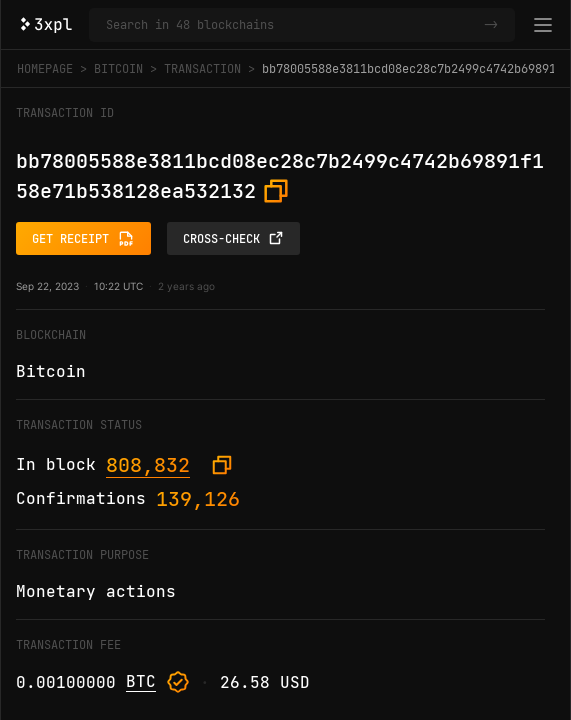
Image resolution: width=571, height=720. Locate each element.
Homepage (45, 69)
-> (491, 25)
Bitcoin (118, 69)
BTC (141, 681)
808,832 (148, 465)
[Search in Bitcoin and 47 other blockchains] (291, 25)
